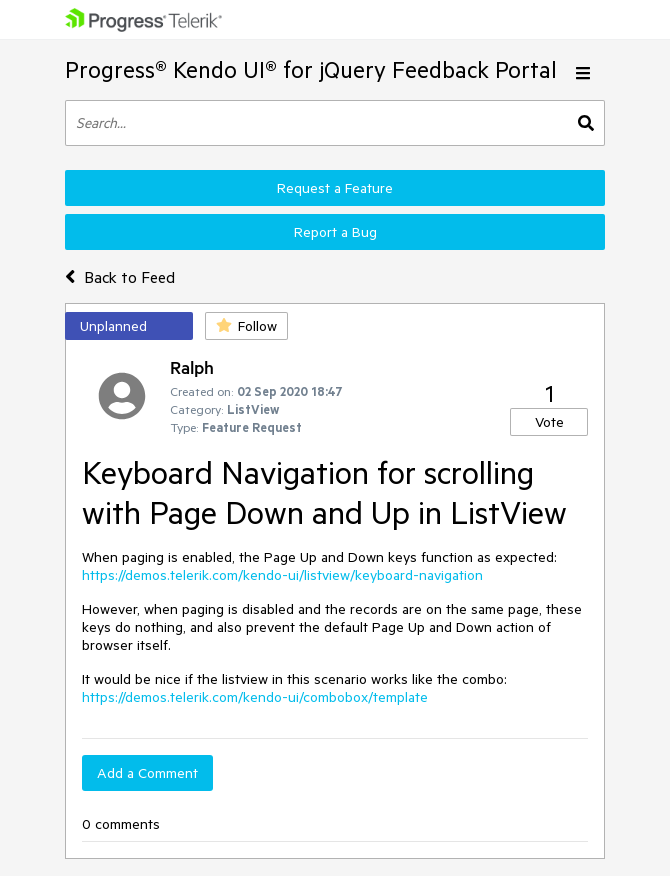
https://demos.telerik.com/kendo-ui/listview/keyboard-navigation (282, 575)
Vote (549, 422)
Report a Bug (335, 232)
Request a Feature (335, 188)
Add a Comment (147, 773)
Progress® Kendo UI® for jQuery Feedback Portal (311, 69)
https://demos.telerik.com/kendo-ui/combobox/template (255, 697)
